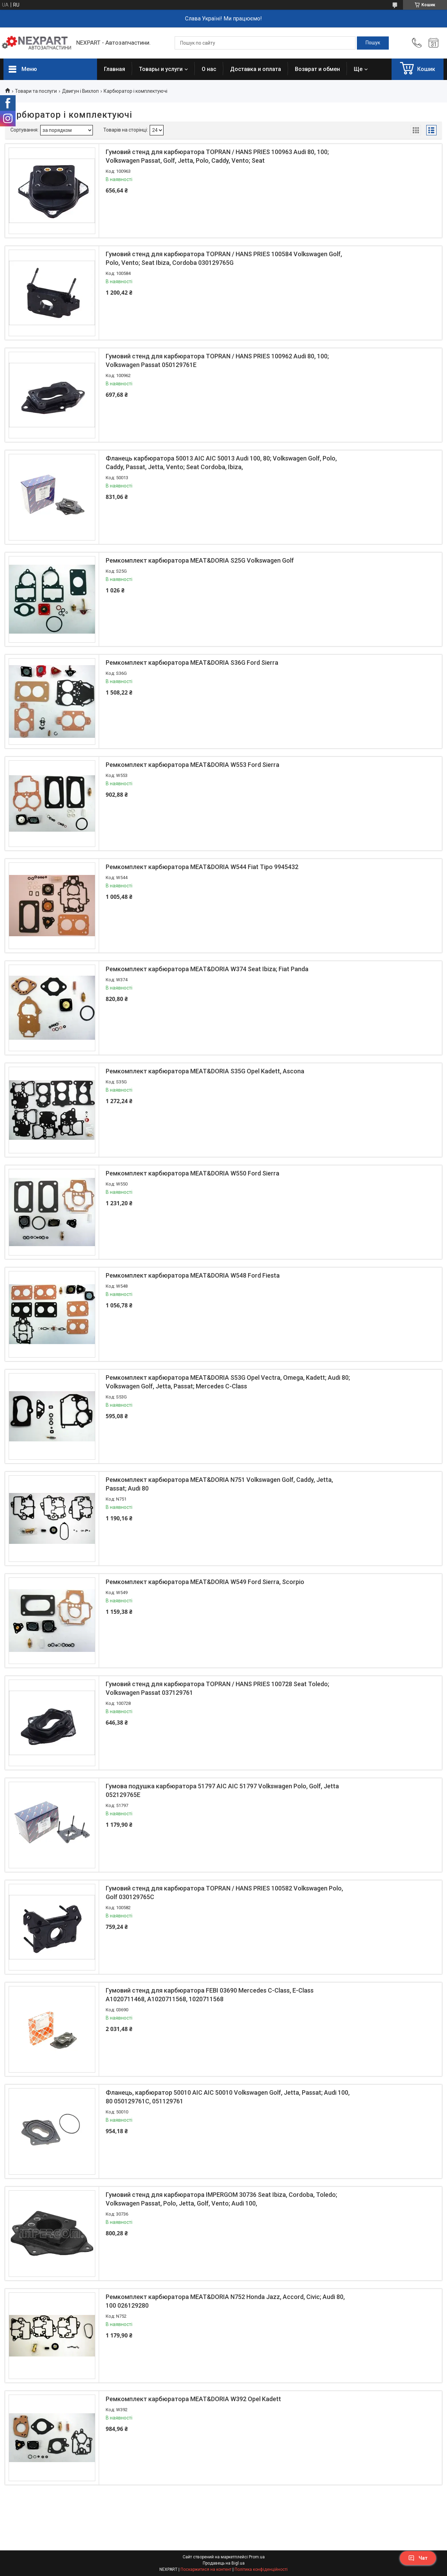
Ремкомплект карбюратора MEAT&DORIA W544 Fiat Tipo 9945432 (202, 866)
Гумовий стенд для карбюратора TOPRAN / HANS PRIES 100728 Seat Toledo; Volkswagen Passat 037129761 (217, 1688)
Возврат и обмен (317, 69)
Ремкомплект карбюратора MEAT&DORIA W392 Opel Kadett (193, 2399)
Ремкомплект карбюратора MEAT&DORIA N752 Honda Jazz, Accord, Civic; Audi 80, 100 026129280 (225, 2301)
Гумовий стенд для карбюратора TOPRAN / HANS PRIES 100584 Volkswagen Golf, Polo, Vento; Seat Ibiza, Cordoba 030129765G (224, 258)
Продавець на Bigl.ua (224, 2563)
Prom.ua (257, 2557)
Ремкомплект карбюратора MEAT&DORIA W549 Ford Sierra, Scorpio (205, 1581)
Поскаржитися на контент (206, 2569)
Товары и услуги (161, 69)
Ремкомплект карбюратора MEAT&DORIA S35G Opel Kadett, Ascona (205, 1071)
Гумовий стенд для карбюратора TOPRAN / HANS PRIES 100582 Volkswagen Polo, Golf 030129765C (224, 1892)
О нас (209, 69)
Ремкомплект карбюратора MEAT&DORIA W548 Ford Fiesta (193, 1275)
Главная (114, 69)
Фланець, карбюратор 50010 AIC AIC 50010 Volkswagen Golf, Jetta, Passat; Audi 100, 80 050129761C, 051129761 (228, 2097)
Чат (418, 2558)
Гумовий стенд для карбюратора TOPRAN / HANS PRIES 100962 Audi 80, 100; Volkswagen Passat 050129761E (217, 360)
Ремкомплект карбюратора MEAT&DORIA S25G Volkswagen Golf (200, 560)
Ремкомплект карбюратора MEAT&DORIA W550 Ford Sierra (192, 1173)
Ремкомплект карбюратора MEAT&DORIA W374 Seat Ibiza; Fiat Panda (207, 969)
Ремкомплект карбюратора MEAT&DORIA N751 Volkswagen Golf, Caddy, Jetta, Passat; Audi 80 (219, 1484)
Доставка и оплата (255, 69)
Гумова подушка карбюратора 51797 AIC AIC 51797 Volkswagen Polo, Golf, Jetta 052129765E (222, 1790)
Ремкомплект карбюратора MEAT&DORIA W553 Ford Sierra (192, 764)
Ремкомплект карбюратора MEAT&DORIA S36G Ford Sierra (192, 662)
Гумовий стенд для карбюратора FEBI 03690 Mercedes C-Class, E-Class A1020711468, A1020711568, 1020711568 (210, 1995)
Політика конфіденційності (261, 2569)
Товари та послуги (36, 91)
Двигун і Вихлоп (80, 91)
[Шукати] (373, 43)
